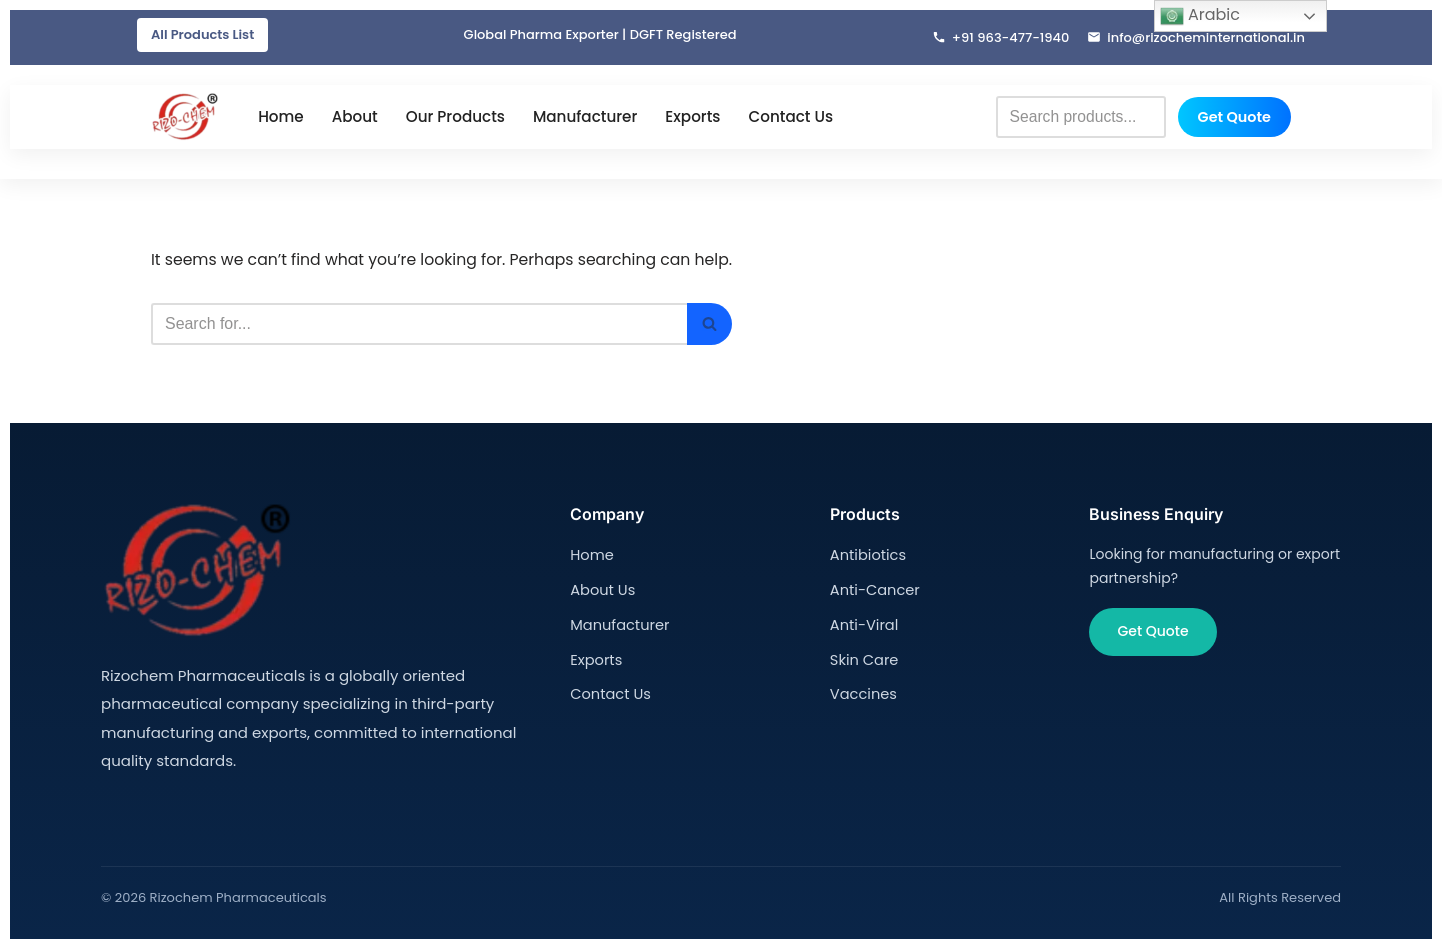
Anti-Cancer (873, 589)
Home (281, 117)
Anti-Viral (863, 623)
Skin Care (863, 657)
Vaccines (862, 691)
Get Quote (1234, 117)
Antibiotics (866, 556)
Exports (692, 117)
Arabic (1200, 15)
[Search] (425, 325)
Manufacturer (585, 117)
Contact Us (790, 117)
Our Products (455, 117)
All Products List (202, 34)
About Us (601, 589)
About (355, 117)
